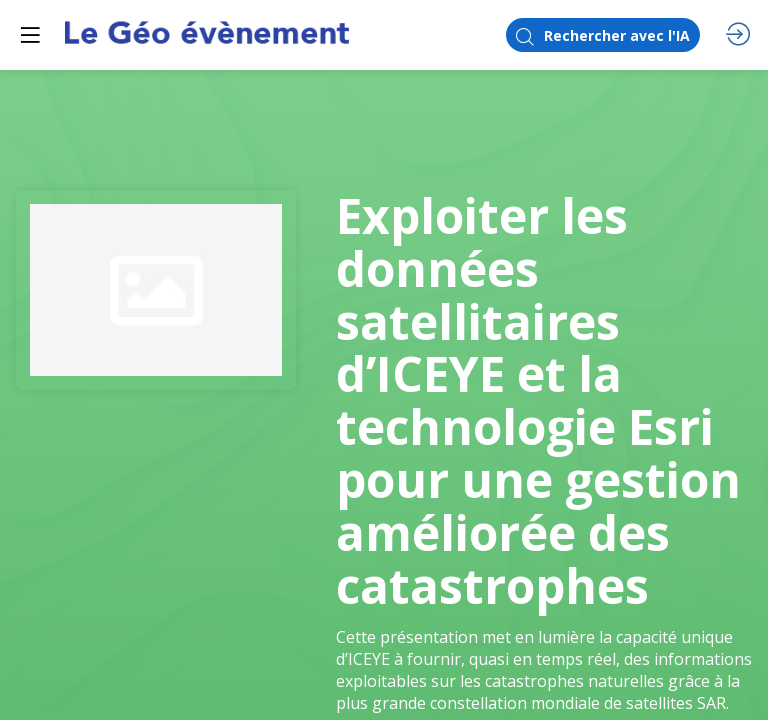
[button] (30, 35)
